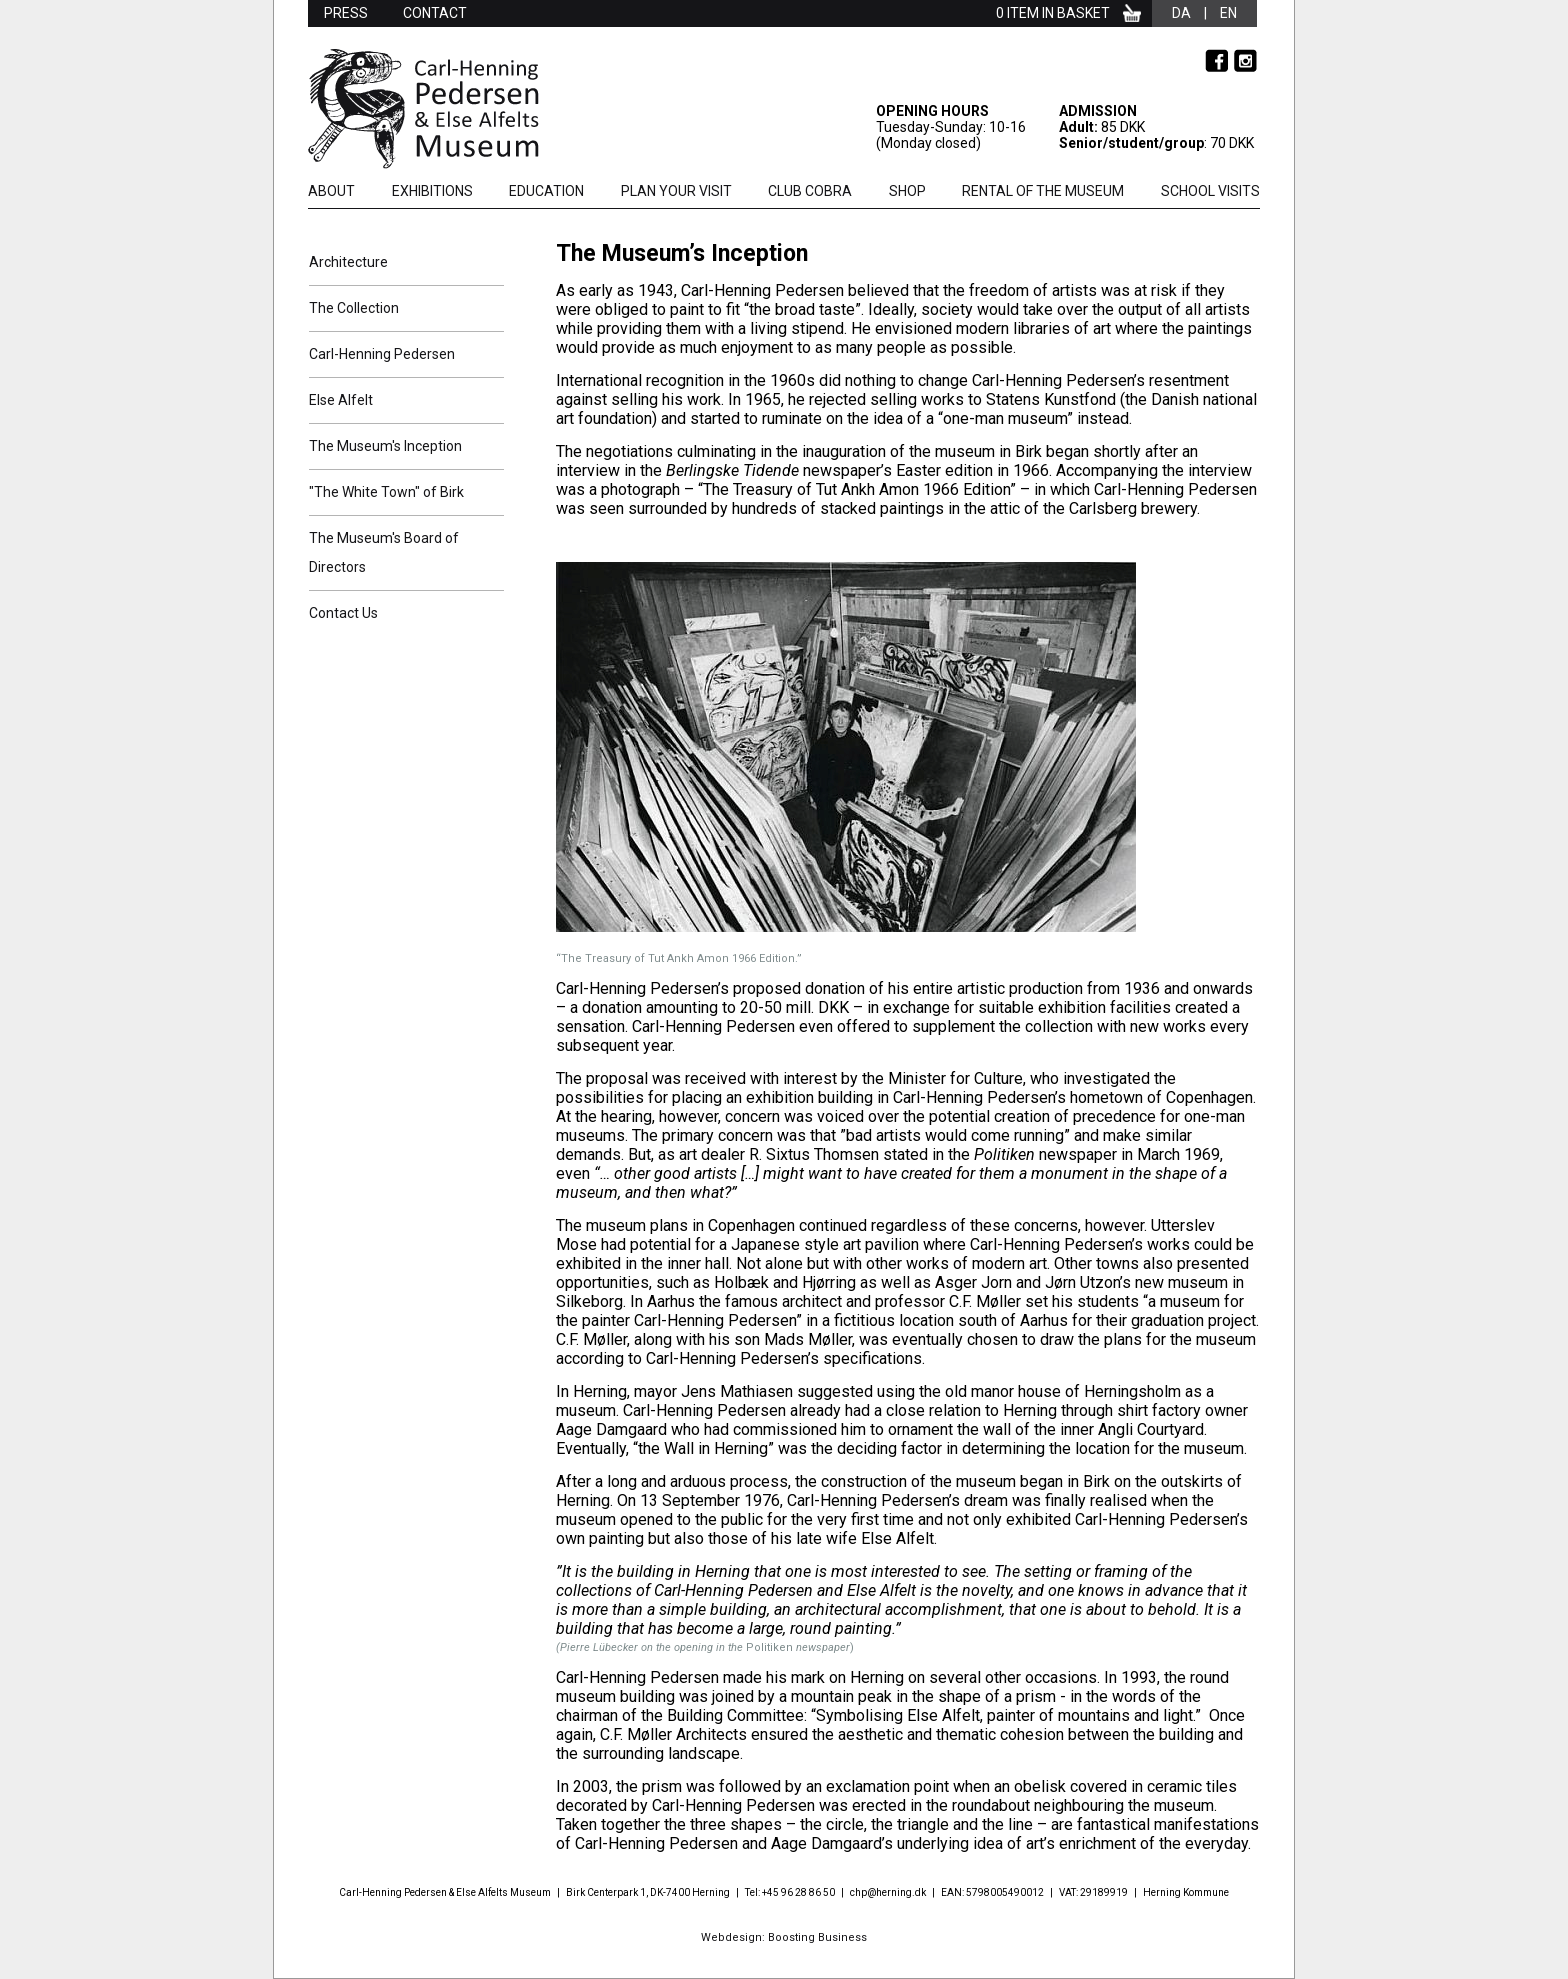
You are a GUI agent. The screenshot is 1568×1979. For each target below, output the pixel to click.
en (1228, 13)
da (1181, 13)
